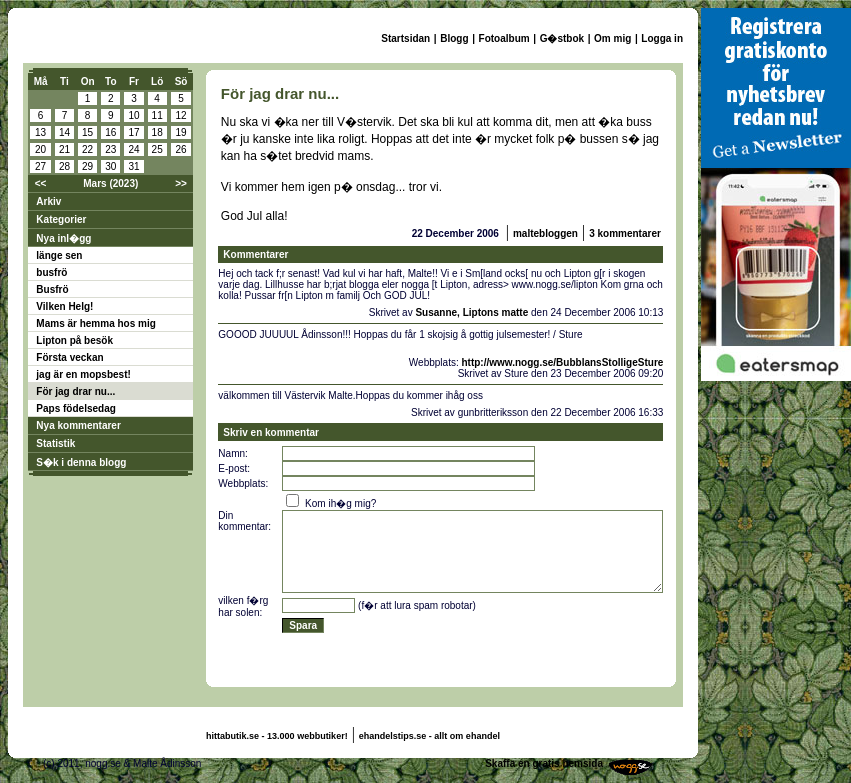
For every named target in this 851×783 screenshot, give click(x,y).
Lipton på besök (74, 340)
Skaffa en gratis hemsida (544, 763)
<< (41, 183)
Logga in (662, 38)
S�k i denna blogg (81, 462)
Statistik (55, 443)
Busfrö (52, 289)
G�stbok (562, 38)
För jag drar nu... (75, 391)
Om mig (612, 38)
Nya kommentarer (78, 425)
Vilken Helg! (64, 306)
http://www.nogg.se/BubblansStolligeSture (562, 362)
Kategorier (61, 219)
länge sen (59, 255)
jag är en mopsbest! (83, 374)
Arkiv (48, 201)
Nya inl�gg (63, 238)
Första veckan (69, 357)
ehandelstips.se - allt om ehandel (429, 736)
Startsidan (405, 38)
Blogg (454, 38)
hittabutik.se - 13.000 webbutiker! (277, 736)
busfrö (51, 272)
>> (181, 183)
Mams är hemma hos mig (95, 323)
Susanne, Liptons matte (471, 312)
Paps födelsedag (75, 408)
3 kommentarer (625, 233)
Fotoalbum (504, 38)
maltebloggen (545, 233)
